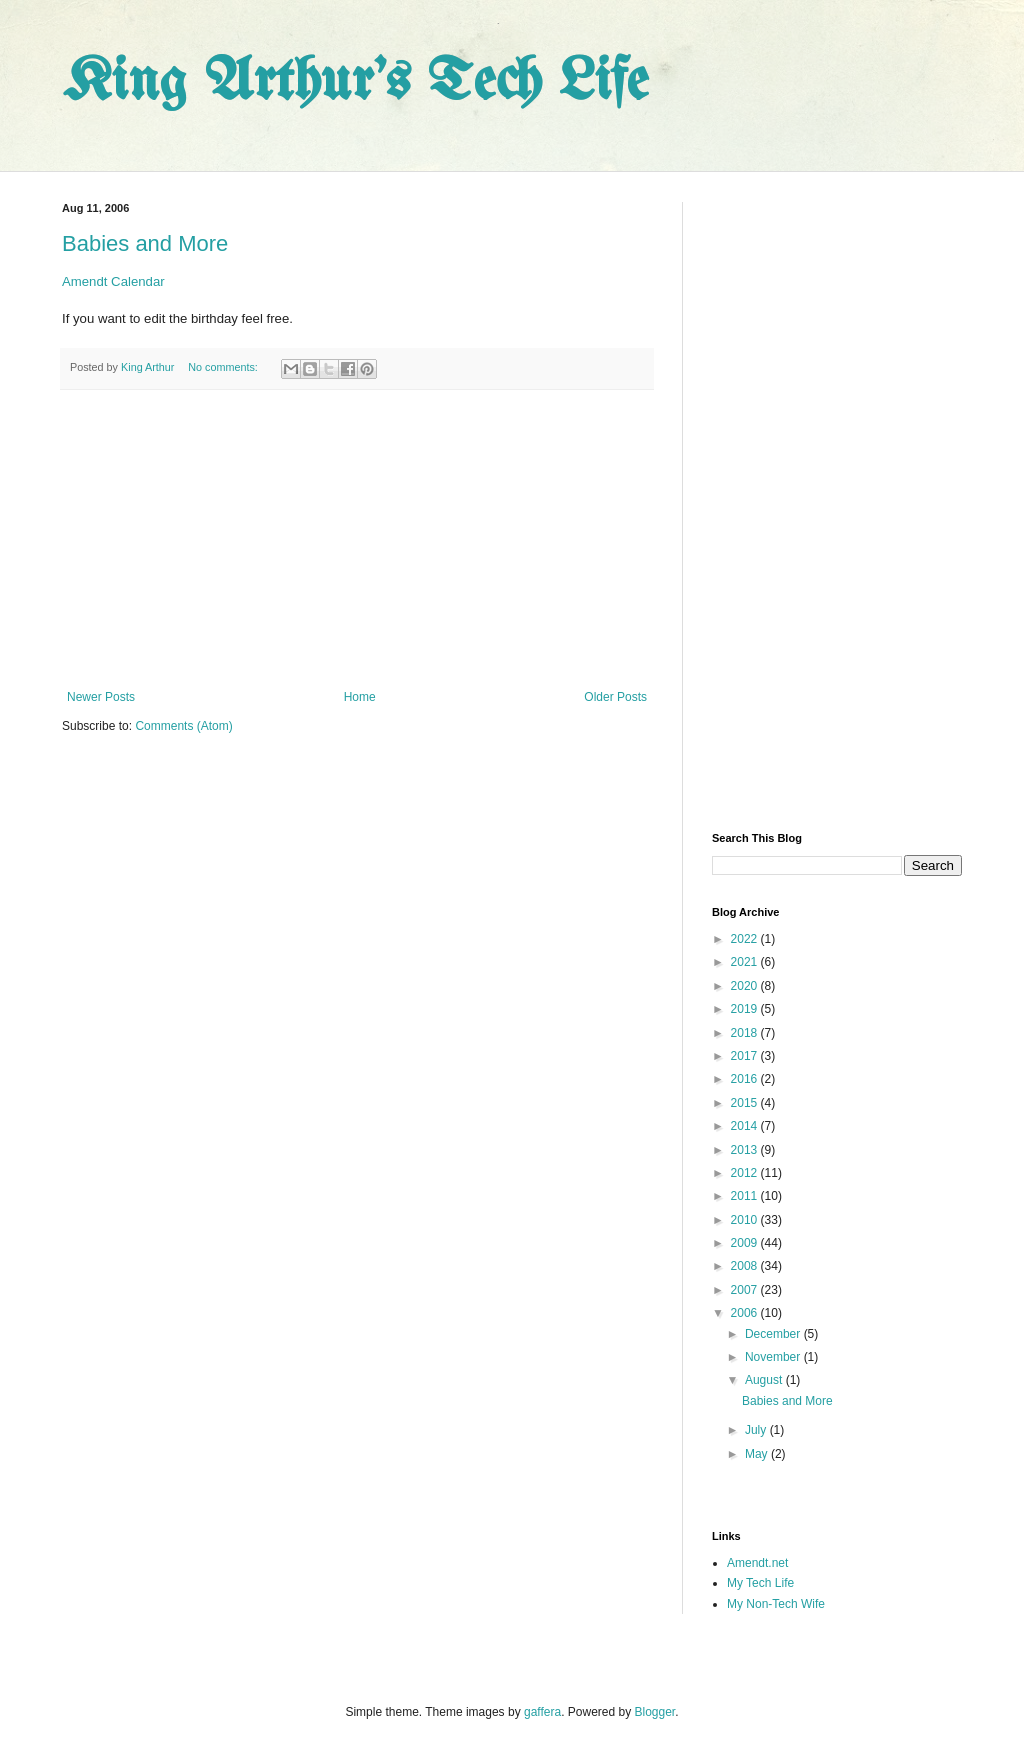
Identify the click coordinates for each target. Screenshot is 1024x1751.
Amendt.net (757, 1563)
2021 (746, 962)
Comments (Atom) (183, 726)
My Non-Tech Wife (776, 1604)
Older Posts (615, 697)
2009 (746, 1243)
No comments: (224, 367)
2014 (746, 1126)
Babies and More (145, 243)
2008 (746, 1266)
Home (360, 697)
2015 (746, 1103)
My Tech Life (760, 1583)
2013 (746, 1150)
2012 (746, 1173)
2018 (746, 1033)
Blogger (655, 1712)
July (757, 1430)
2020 (746, 986)
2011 (746, 1196)
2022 (746, 939)
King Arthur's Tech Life (355, 83)
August (765, 1380)
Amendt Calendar (113, 281)
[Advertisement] (357, 540)
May (758, 1454)
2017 (746, 1056)
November (774, 1357)
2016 (746, 1079)
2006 (746, 1313)
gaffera (542, 1712)
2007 (746, 1290)
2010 (746, 1220)
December (774, 1334)
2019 (746, 1009)
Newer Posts (101, 697)
